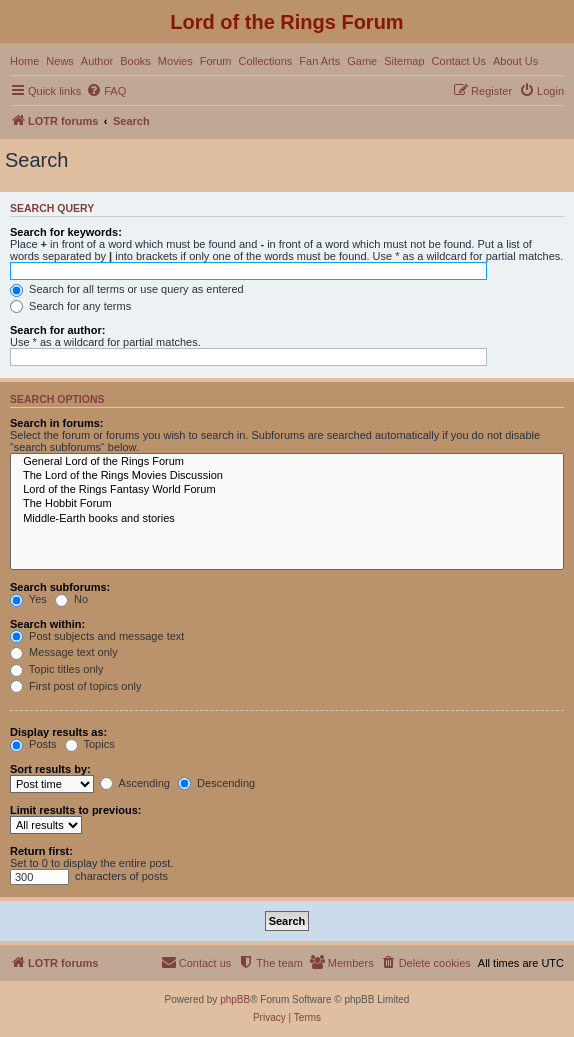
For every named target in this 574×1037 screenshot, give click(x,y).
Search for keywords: (66, 232)
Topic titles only (56, 669)
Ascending (135, 783)
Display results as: (58, 732)
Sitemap (404, 61)
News (60, 61)
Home (24, 61)
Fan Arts (319, 61)
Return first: (41, 851)
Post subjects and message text (97, 636)
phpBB (235, 999)
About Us (515, 61)
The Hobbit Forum (287, 504)
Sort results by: (50, 769)
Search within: (47, 624)
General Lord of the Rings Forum (287, 462)
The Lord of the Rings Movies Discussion (287, 476)
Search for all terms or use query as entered (127, 289)
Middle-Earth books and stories (287, 519)
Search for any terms (70, 306)
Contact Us (459, 61)
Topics (90, 744)
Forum (216, 61)
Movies (175, 61)
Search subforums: (60, 587)
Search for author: (57, 330)
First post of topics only (76, 686)
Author (97, 61)
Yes (28, 599)
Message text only (64, 652)
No (71, 599)
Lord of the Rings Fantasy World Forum (287, 490)
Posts (33, 744)
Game (362, 61)
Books (135, 61)
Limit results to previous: (75, 810)
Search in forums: (57, 423)
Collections (265, 61)
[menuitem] (106, 91)
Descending (216, 783)
